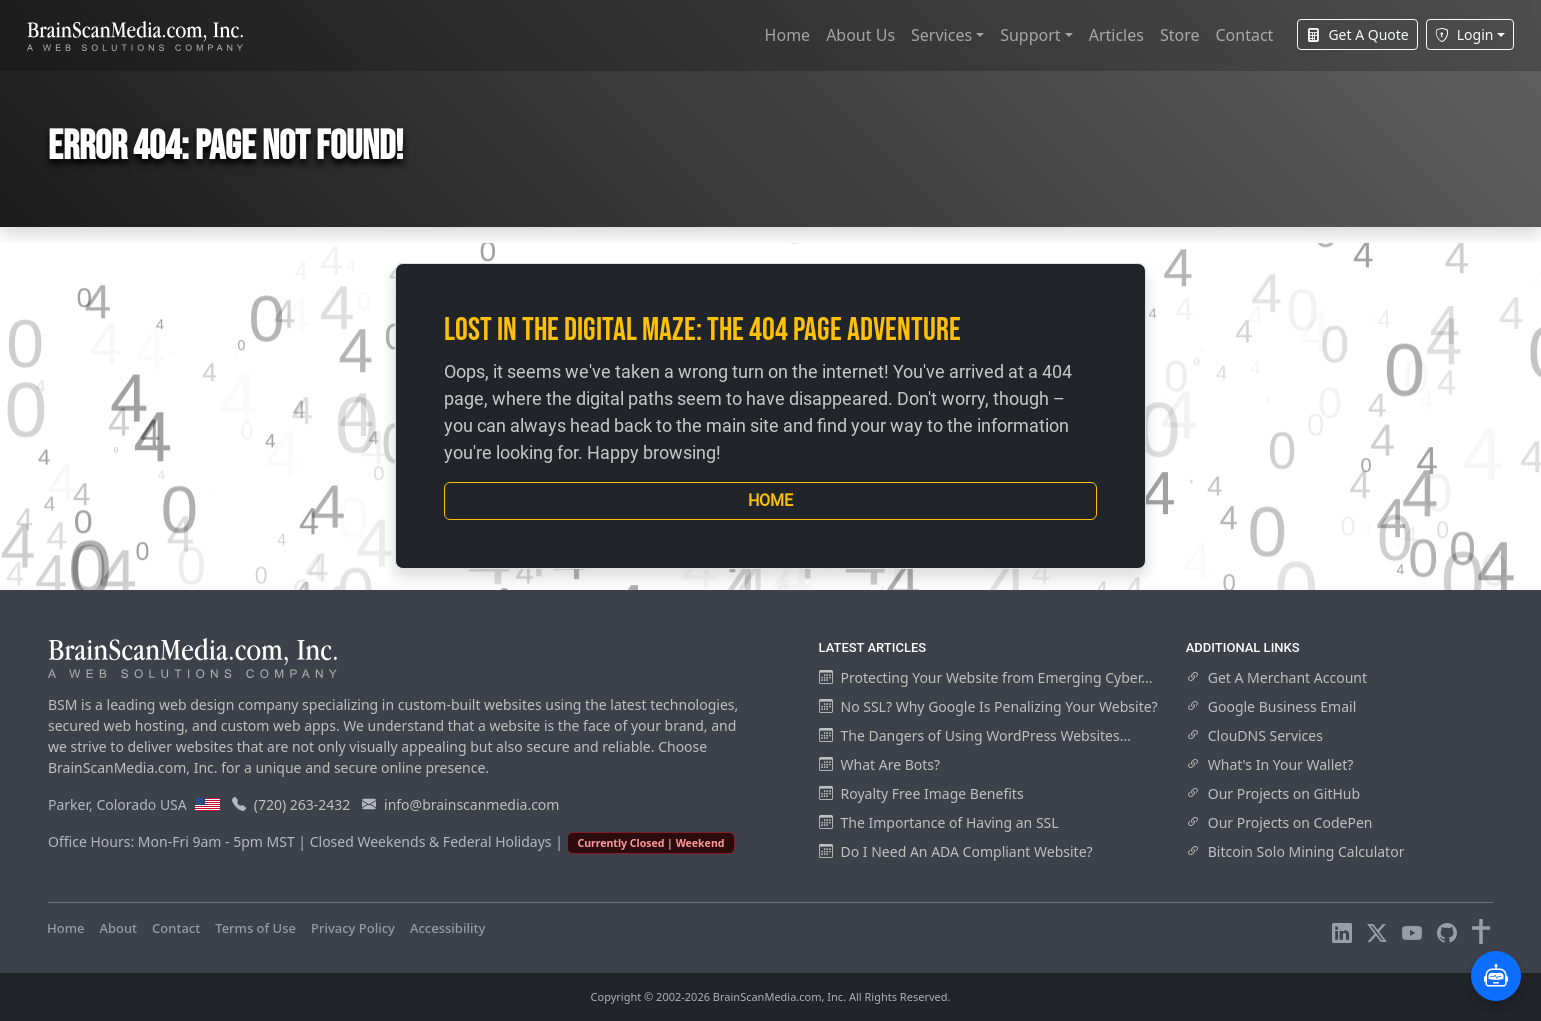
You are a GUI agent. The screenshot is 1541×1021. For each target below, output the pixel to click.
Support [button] (1030, 35)
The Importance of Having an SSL (939, 822)
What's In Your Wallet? (1270, 764)
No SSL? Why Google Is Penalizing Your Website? (988, 706)
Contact (1244, 35)
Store (1180, 35)
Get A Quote (1357, 34)
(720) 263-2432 (302, 804)
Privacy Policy (353, 928)
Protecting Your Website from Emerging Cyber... (986, 677)
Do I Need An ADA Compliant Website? (956, 851)
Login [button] (1464, 34)
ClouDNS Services (1254, 735)
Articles (1116, 35)
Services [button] (941, 35)
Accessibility (447, 928)
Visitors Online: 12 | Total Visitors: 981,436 (630, 928)
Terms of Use (255, 928)
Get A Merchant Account (1276, 677)
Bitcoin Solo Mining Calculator (1295, 851)
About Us (860, 35)
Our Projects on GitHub (1273, 793)
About (118, 928)
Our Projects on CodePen (1279, 822)
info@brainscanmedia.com (471, 804)
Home (788, 35)
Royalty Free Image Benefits (921, 793)
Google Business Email (1271, 706)
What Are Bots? (880, 764)
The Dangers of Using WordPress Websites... (975, 735)
